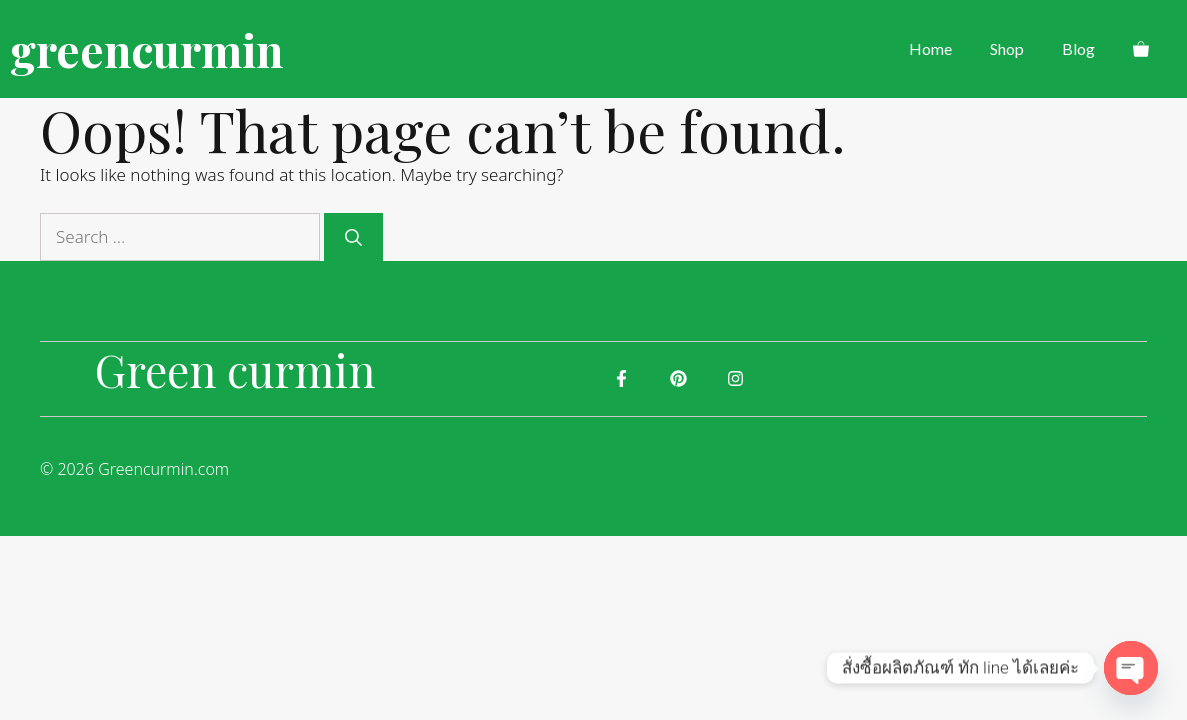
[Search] (353, 237)
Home (930, 48)
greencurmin (146, 49)
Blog (1078, 48)
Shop (1007, 48)
